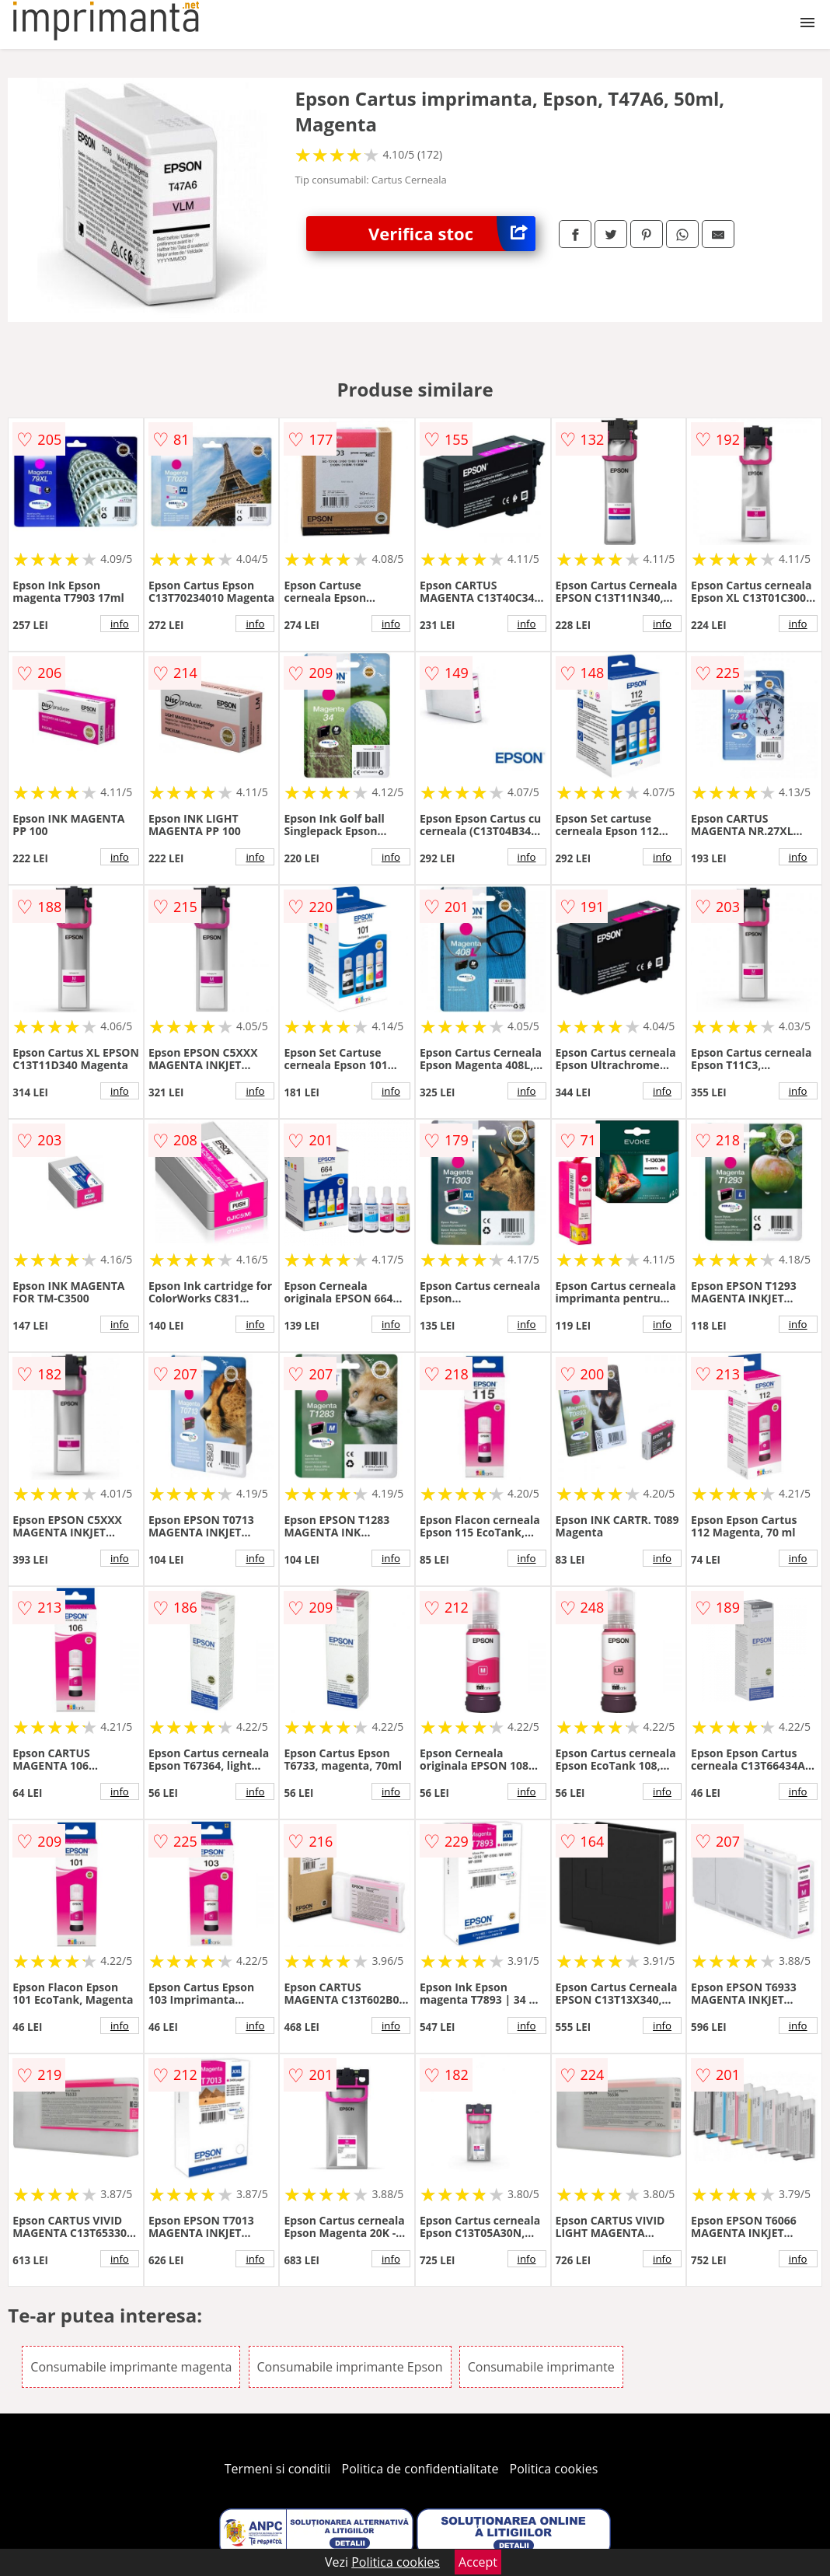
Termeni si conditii (278, 2468)
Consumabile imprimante (541, 2366)
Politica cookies (554, 2468)
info (119, 624)
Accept (478, 2562)
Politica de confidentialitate (420, 2468)
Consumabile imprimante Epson (350, 2366)
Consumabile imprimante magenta (131, 2366)
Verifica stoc (451, 233)
